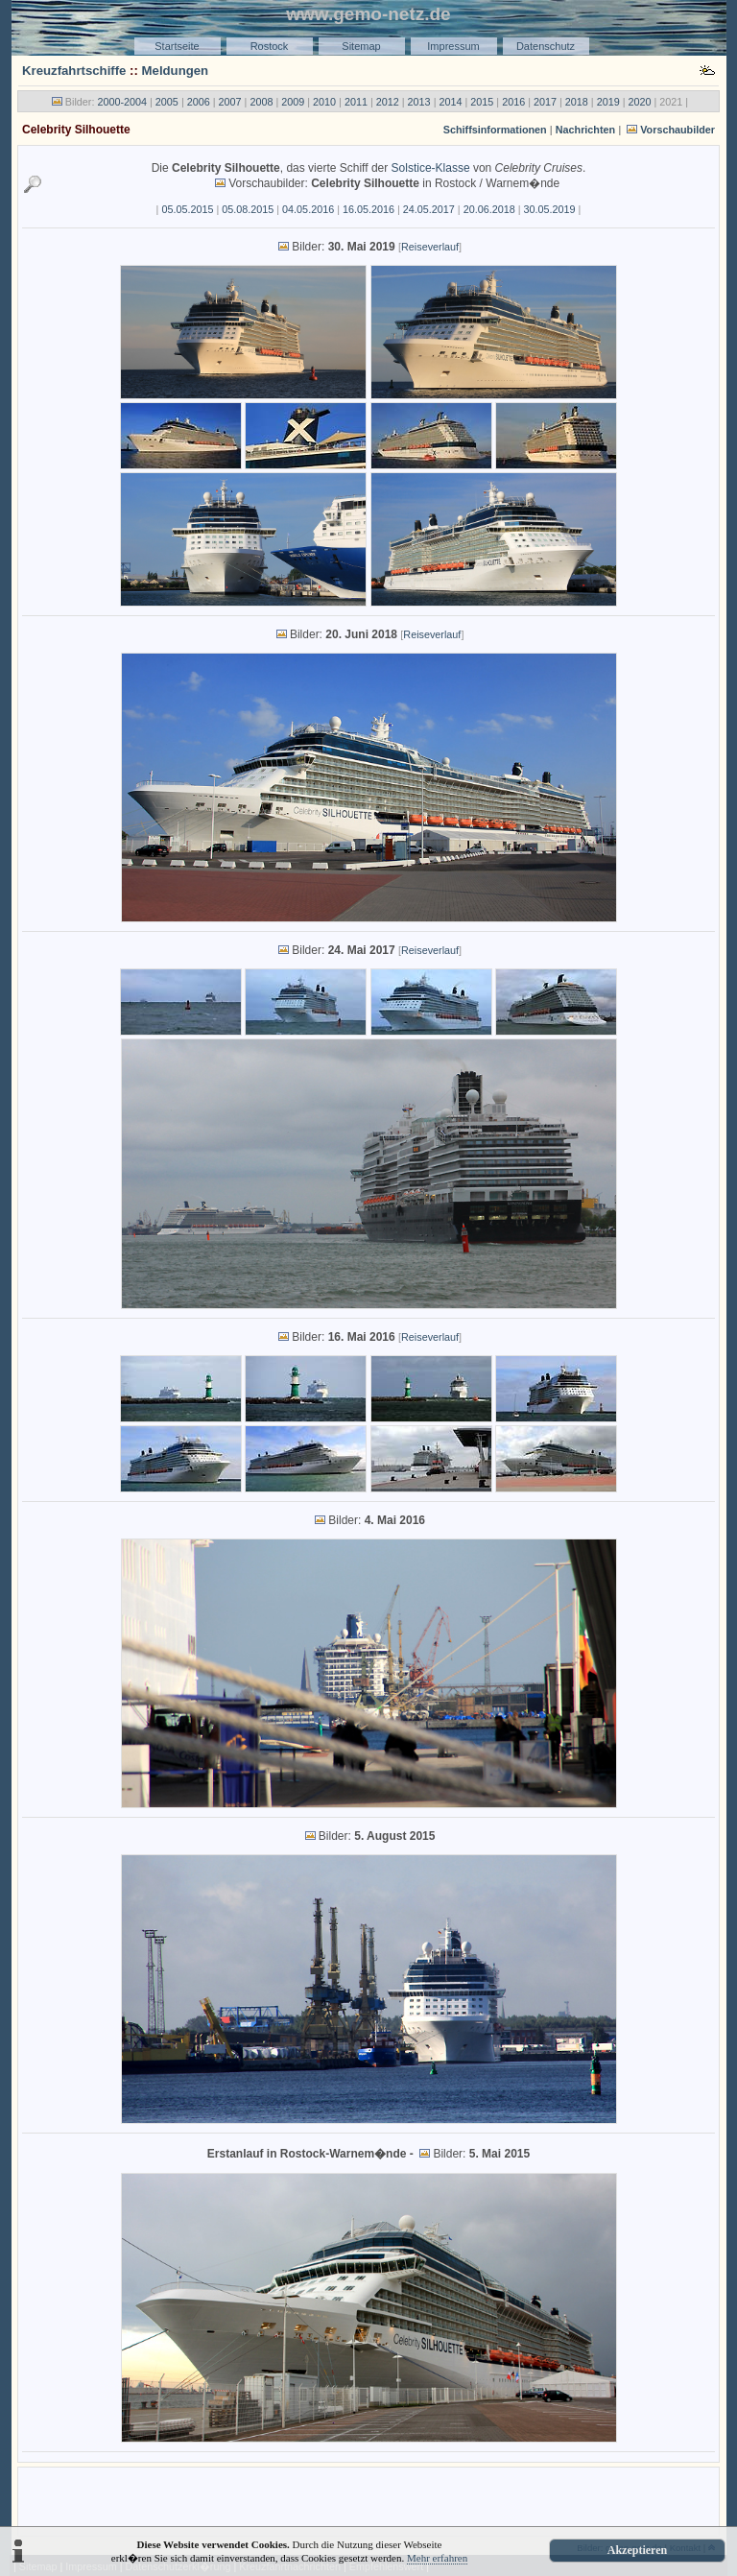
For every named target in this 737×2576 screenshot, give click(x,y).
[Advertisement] (368, 2500)
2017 (545, 101)
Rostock (269, 46)
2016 (513, 101)
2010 (324, 101)
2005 (166, 101)
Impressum (453, 46)
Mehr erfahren (437, 2558)
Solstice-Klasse (431, 168)
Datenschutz (545, 46)
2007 (230, 101)
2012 (387, 101)
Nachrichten (585, 129)
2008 (261, 101)
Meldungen (175, 70)
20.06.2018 (489, 209)
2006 (198, 101)
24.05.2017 (429, 209)
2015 (481, 101)
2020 (640, 101)
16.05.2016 (368, 209)
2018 (576, 101)
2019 (608, 101)
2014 (450, 101)
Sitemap (361, 46)
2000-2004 (122, 101)
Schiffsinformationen (495, 129)
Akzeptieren (637, 2550)
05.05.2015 (187, 209)
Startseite (177, 46)
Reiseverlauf (430, 246)
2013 (419, 101)
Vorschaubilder (677, 129)
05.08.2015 (247, 209)
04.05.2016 (308, 209)
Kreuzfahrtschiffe (74, 70)
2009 (292, 101)
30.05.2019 (550, 209)
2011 (356, 101)
